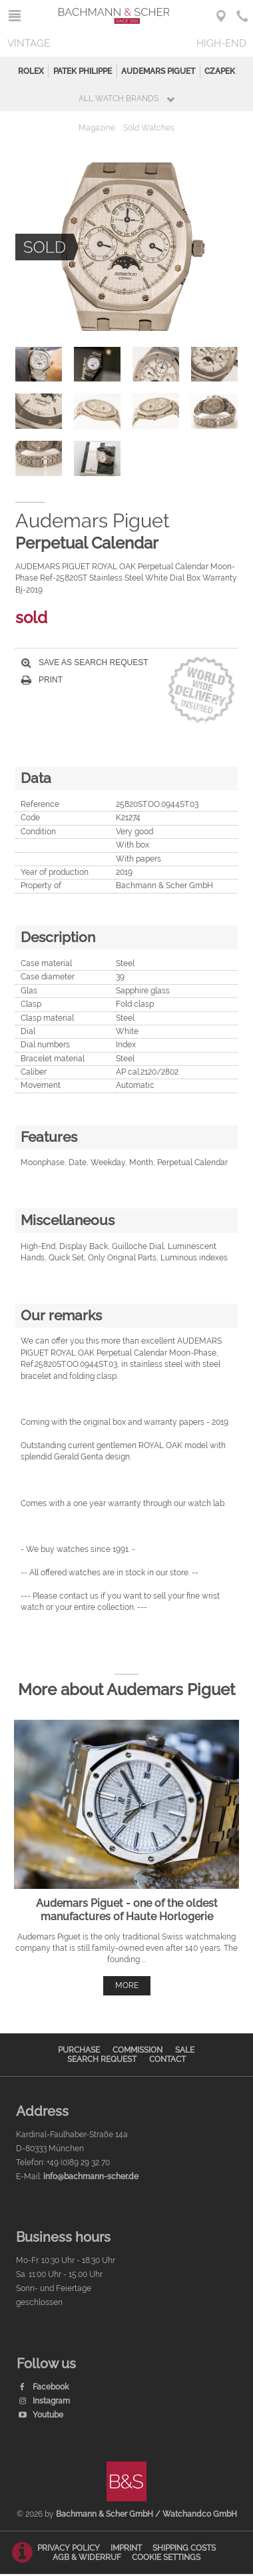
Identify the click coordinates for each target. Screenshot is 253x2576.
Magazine (97, 127)
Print (42, 679)
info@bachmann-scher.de (90, 2176)
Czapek (219, 71)
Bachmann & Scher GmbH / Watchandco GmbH (146, 2514)
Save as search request (84, 662)
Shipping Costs (184, 2548)
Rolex (31, 71)
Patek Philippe (82, 71)
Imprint (126, 2548)
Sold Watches (148, 127)
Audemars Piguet (158, 71)
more (126, 1985)
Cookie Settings (166, 2557)
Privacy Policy (68, 2548)
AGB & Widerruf (87, 2557)
